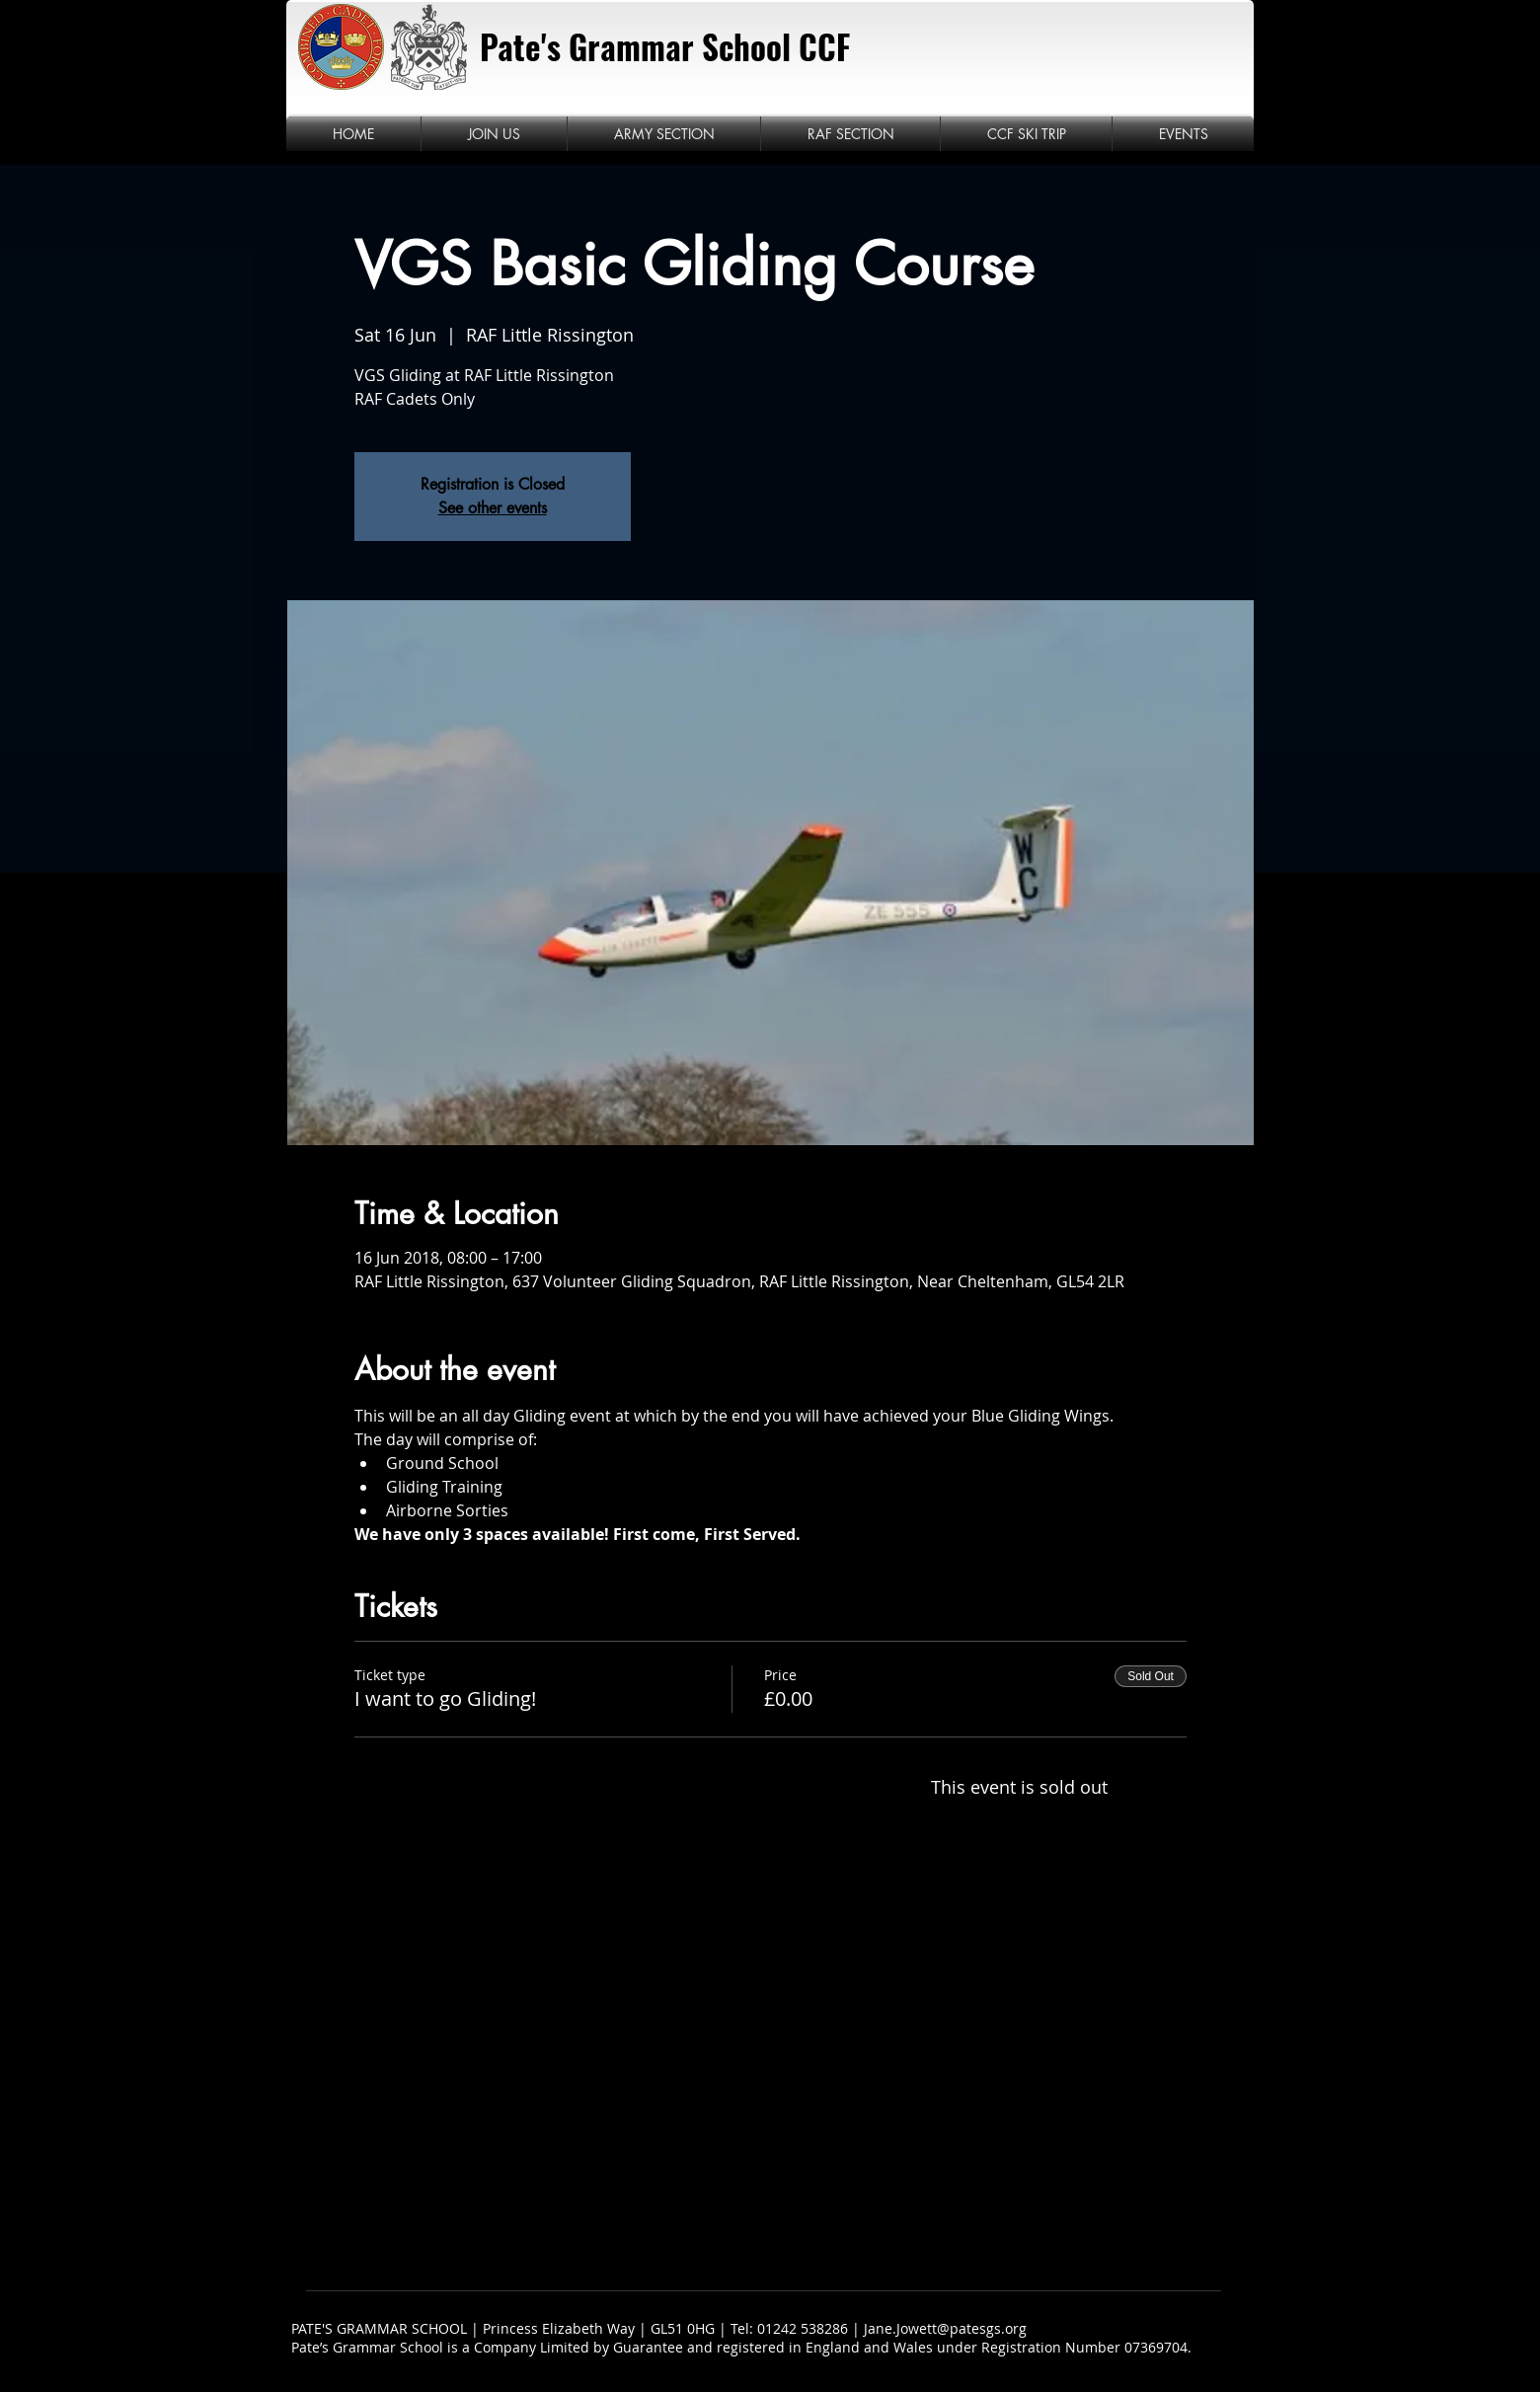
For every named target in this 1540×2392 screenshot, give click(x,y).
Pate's (520, 47)
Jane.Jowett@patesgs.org (945, 2328)
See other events (492, 508)
